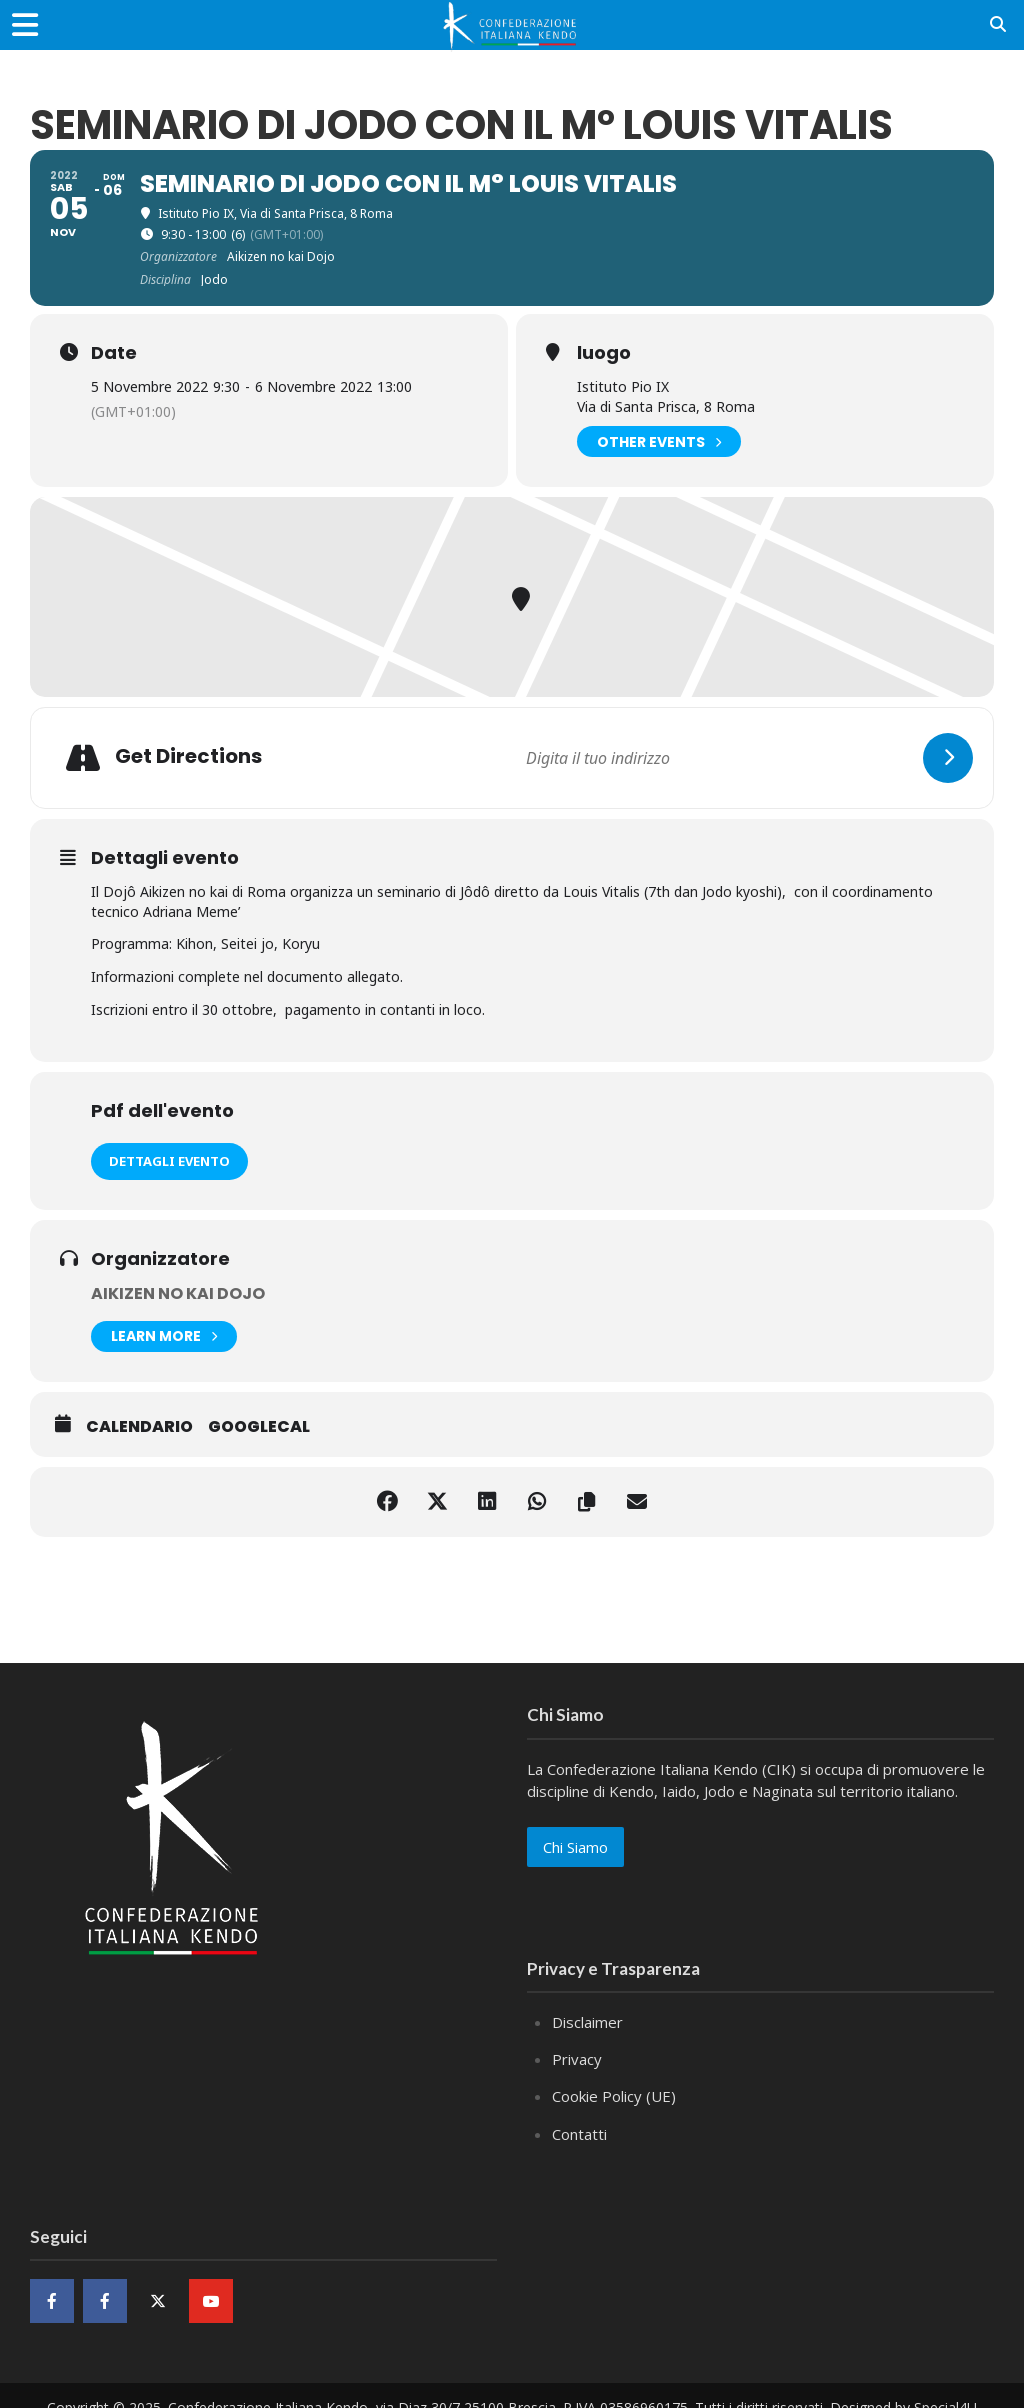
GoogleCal (259, 1427)
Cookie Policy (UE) (614, 2096)
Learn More (164, 1336)
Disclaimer (587, 2022)
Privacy (577, 2059)
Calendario (139, 1427)
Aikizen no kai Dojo (178, 1293)
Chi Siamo (575, 1847)
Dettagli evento (169, 1161)
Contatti (579, 2134)
